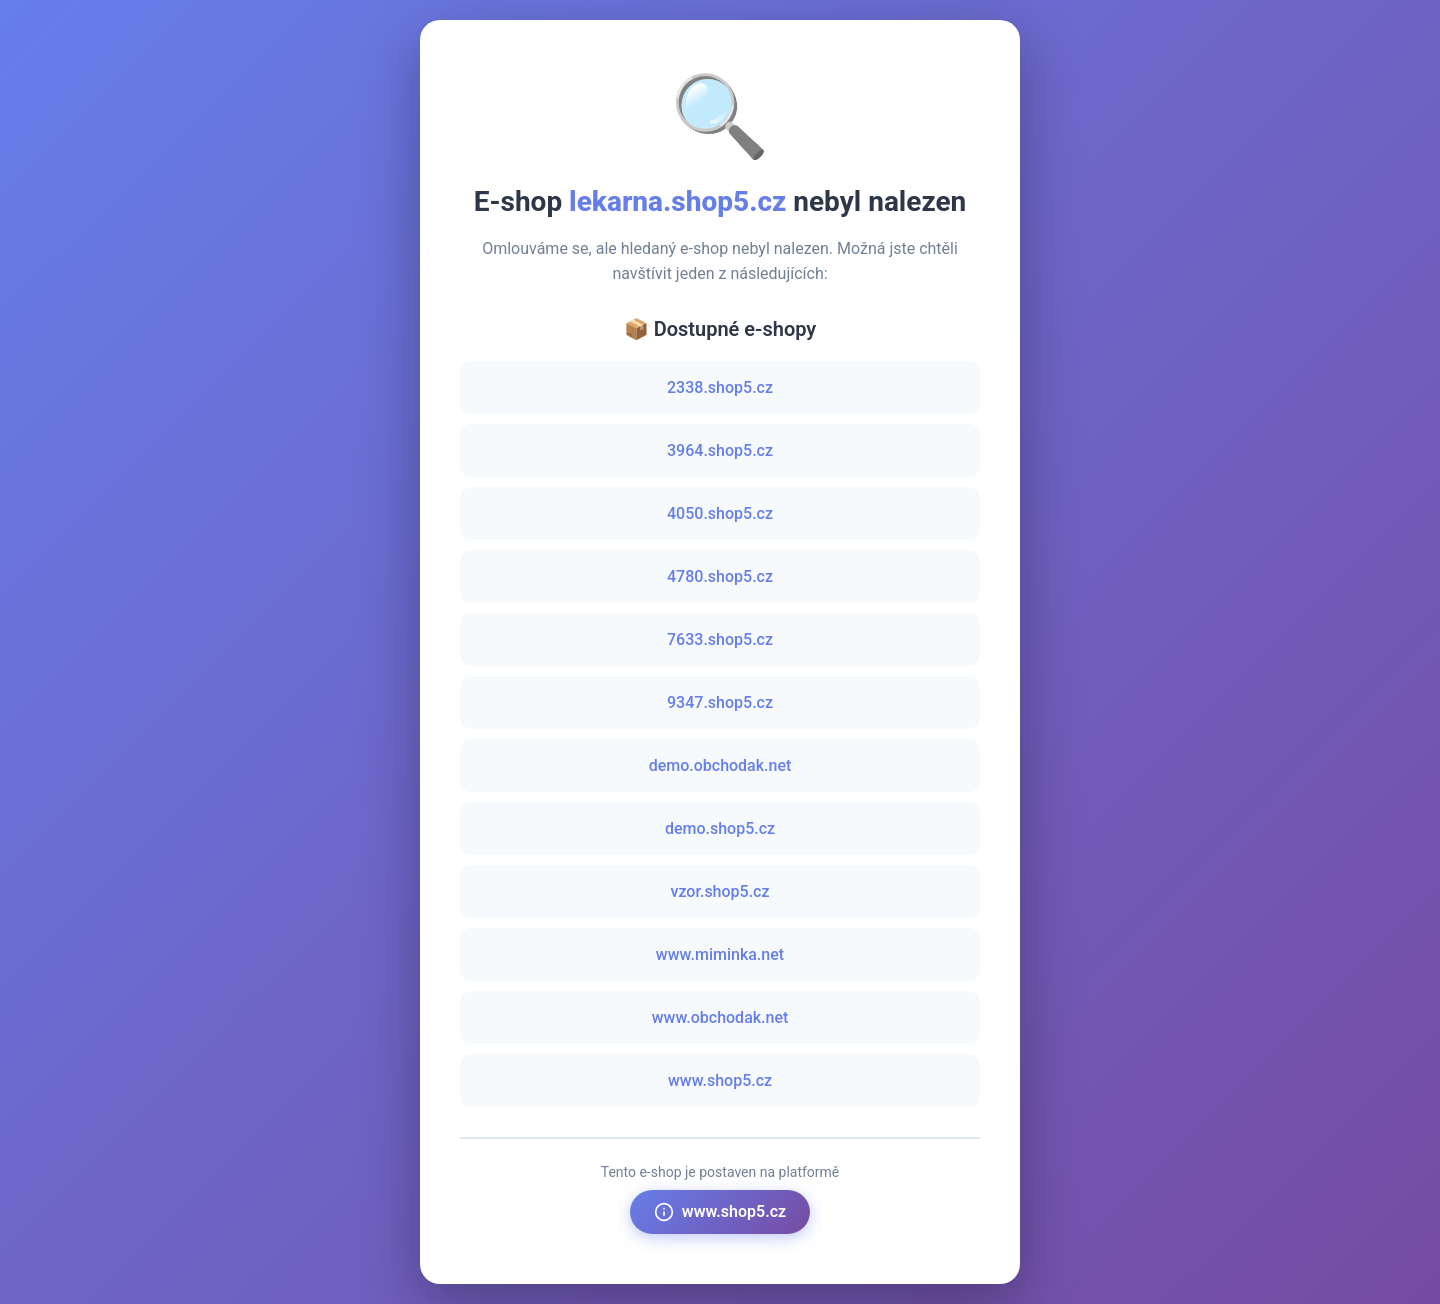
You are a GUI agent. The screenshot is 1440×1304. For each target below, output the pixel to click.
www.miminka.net (720, 954)
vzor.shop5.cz (719, 891)
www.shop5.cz (720, 1080)
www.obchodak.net (720, 1017)
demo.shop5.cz (720, 828)
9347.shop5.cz (720, 702)
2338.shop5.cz (720, 387)
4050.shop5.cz (720, 513)
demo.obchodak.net (720, 765)
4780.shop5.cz (720, 576)
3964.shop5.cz (720, 450)
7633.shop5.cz (720, 639)
